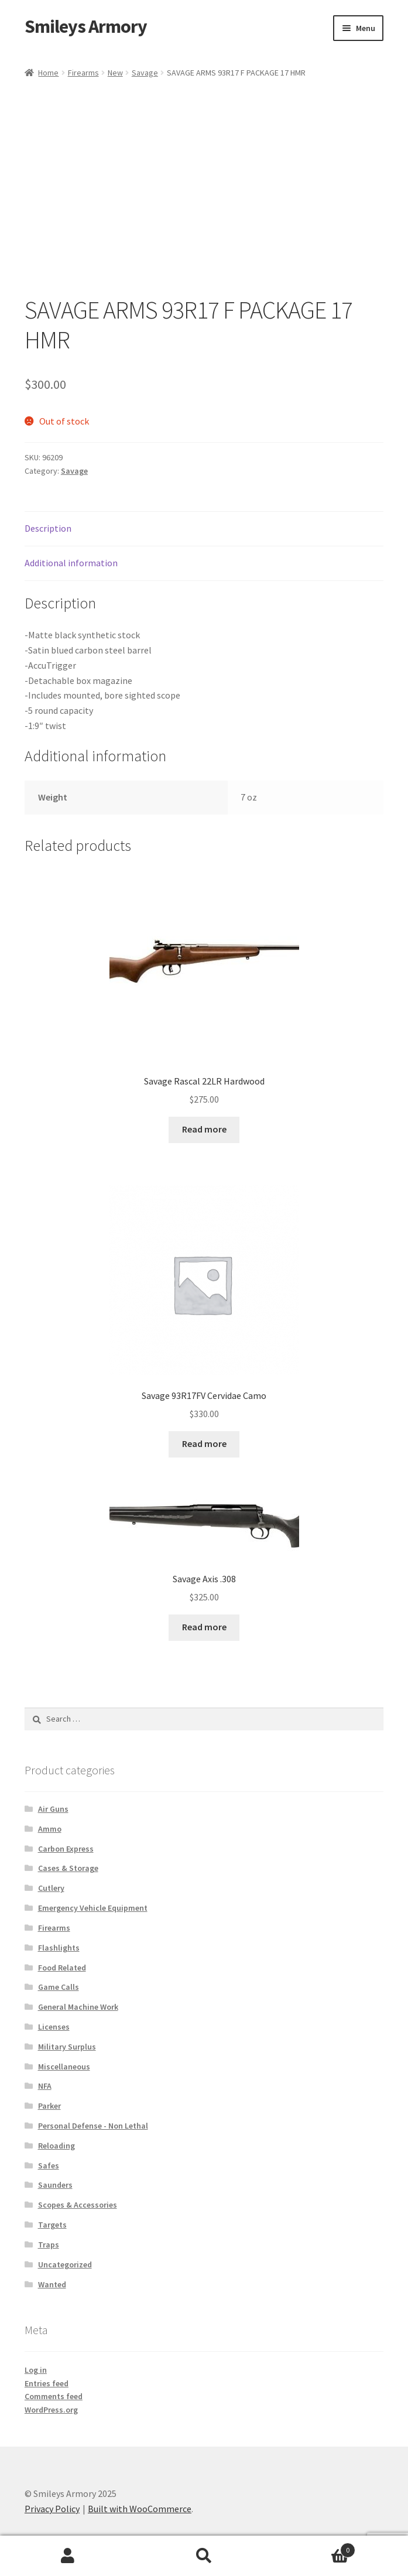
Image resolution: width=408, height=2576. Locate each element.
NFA (45, 2086)
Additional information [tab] (71, 563)
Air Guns (53, 1809)
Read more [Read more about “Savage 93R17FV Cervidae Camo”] (204, 1443)
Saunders (55, 2185)
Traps (48, 2244)
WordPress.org (51, 2409)
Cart (313, 2547)
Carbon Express (66, 1848)
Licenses (54, 2026)
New (115, 72)
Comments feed (54, 2396)
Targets (52, 2224)
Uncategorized (65, 2264)
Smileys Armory (86, 26)
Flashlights (59, 1947)
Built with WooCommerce (139, 2509)
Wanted (52, 2284)
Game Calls (58, 1987)
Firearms (83, 72)
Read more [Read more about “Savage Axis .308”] (204, 1627)
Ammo (49, 1829)
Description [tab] (48, 528)
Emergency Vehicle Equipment (93, 1908)
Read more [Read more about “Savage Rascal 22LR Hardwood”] (204, 1129)
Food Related (62, 1967)
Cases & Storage (68, 1868)
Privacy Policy (52, 2509)
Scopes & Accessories (77, 2204)
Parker (49, 2106)
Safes (48, 2165)
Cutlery (51, 1888)
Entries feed (46, 2383)
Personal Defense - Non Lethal (93, 2125)
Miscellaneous (64, 2066)
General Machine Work (78, 2007)
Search (204, 2556)
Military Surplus (67, 2046)
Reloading (56, 2145)
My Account (68, 2556)
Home (48, 72)
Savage (145, 72)
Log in (36, 2370)
